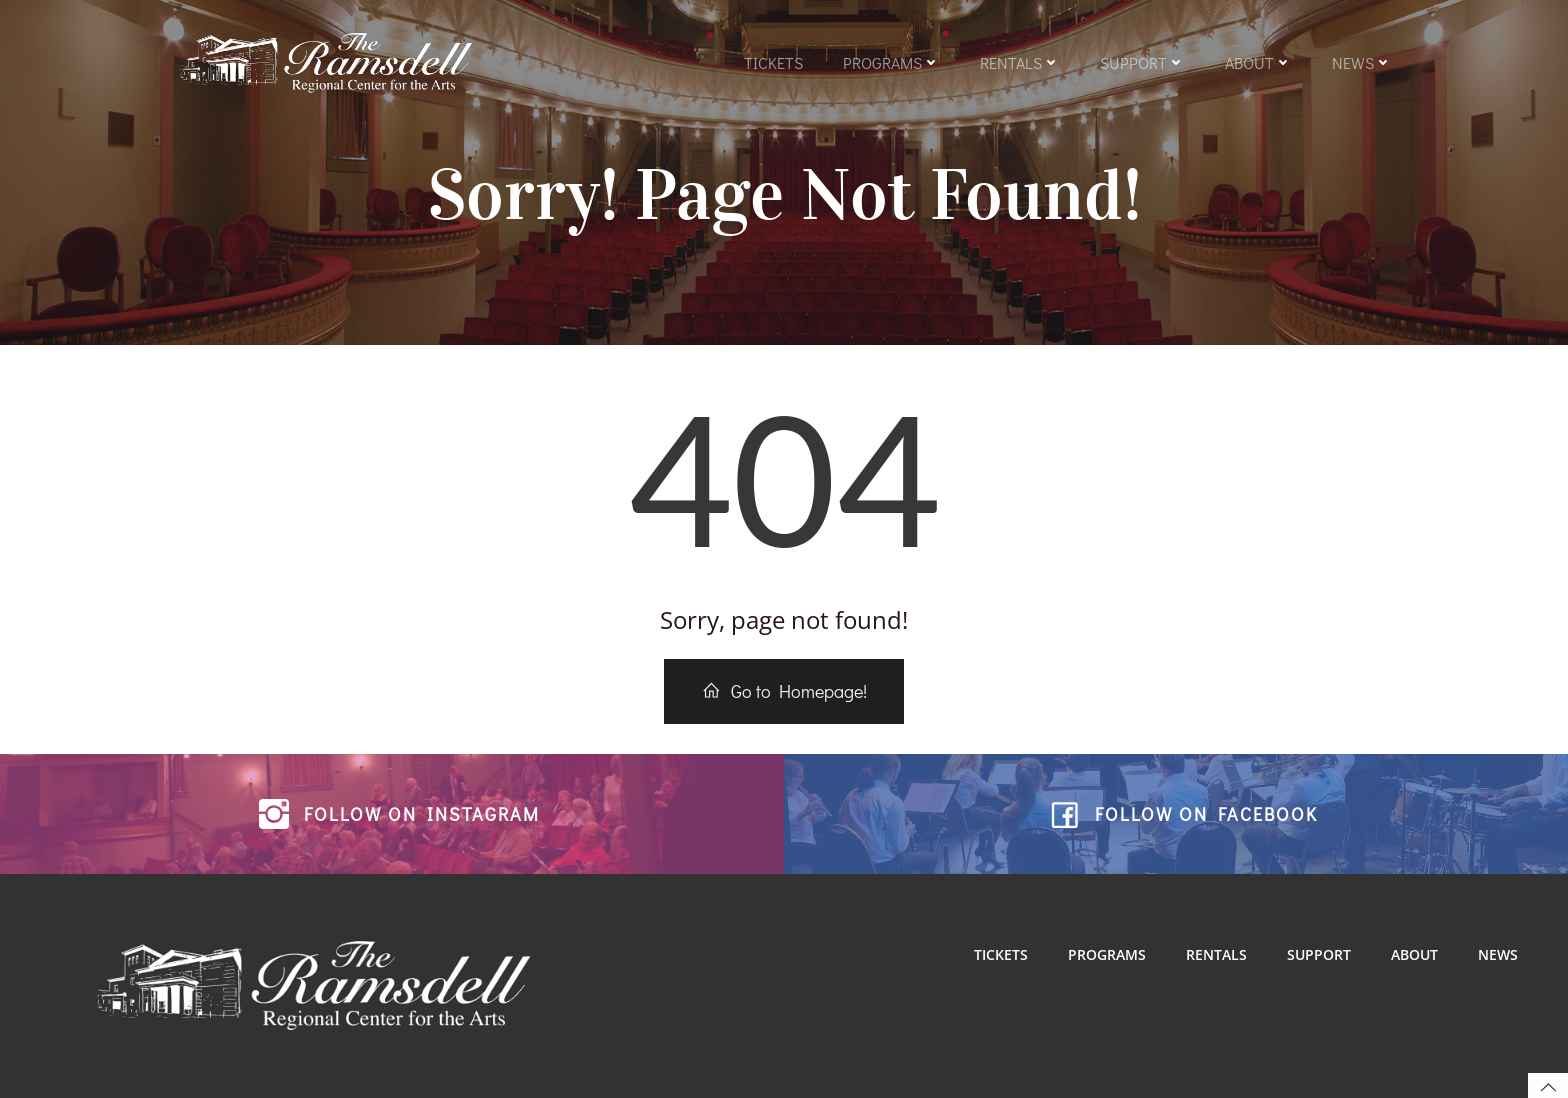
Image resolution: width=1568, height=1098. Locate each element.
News (1362, 62)
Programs (891, 62)
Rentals (1020, 62)
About (1258, 62)
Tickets (773, 62)
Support (1142, 62)
